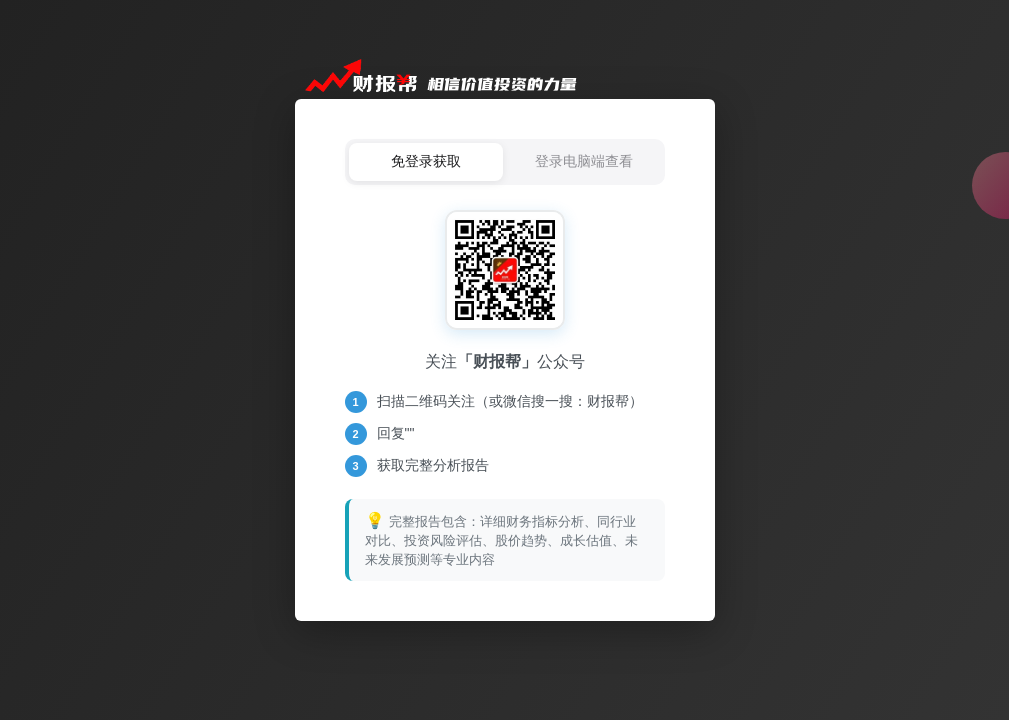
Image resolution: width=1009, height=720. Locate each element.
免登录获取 (426, 161)
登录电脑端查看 (584, 161)
